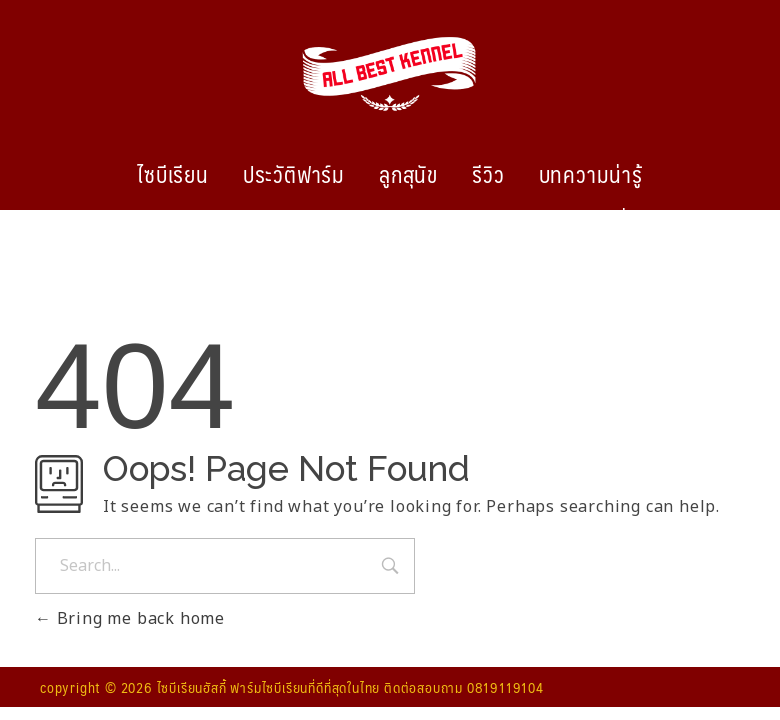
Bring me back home (130, 619)
